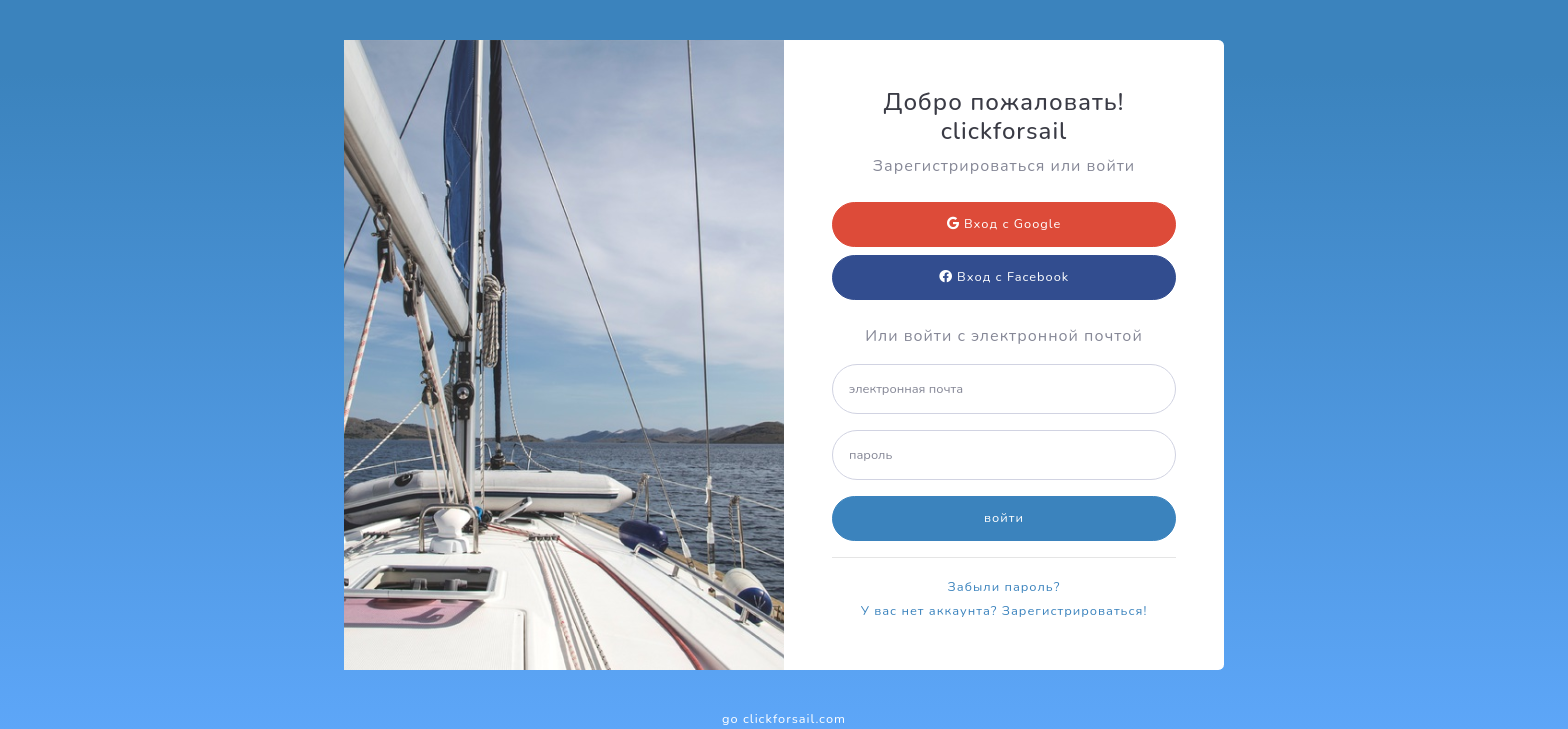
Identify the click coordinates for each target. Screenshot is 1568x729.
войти (1004, 518)
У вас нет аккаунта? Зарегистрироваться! (1004, 611)
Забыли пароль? (1004, 587)
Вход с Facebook (1004, 277)
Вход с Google (1004, 224)
